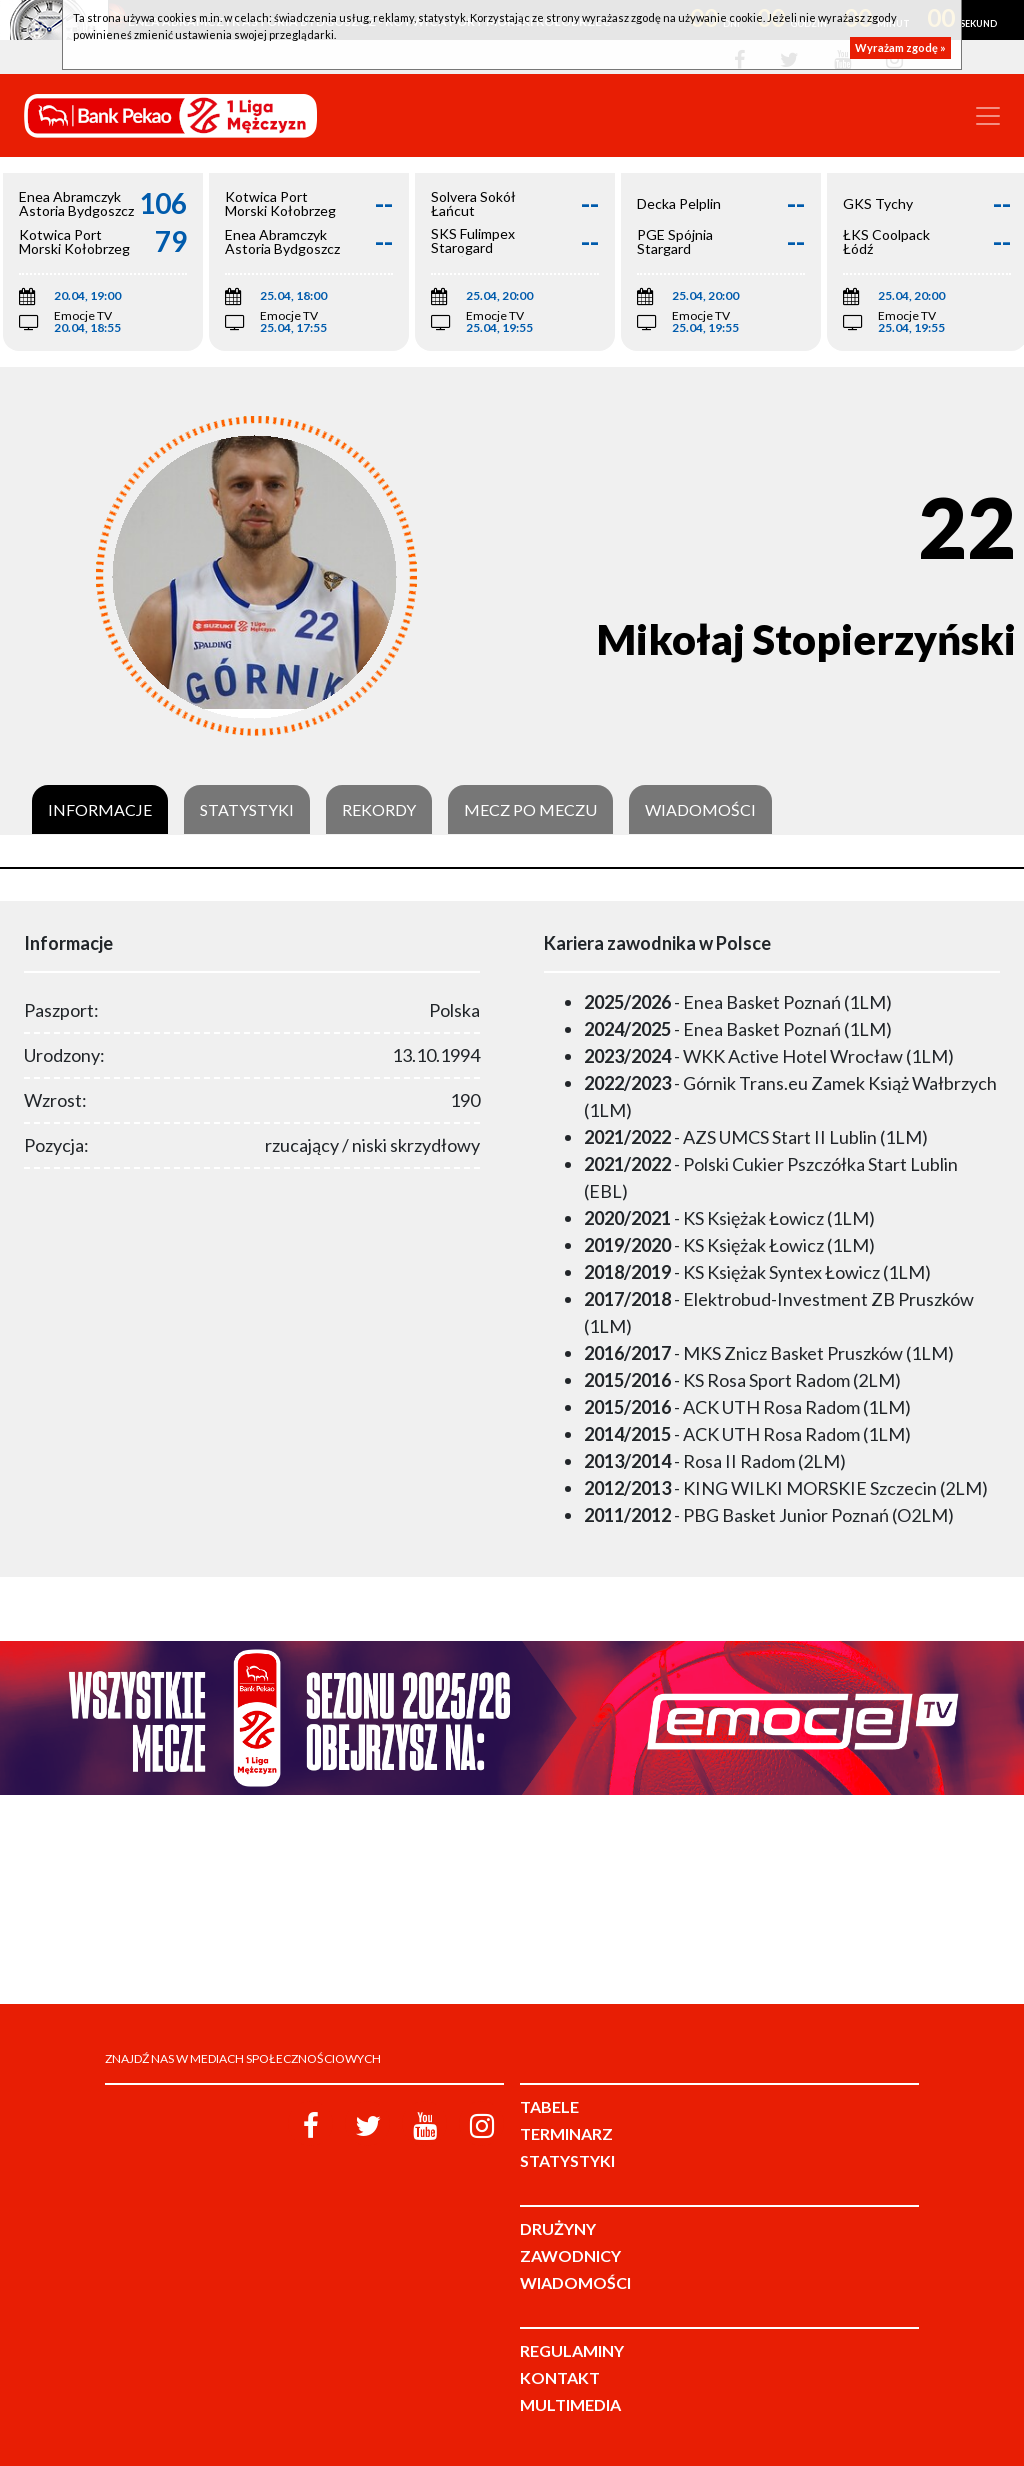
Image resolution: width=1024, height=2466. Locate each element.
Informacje (100, 810)
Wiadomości (700, 810)
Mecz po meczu (530, 810)
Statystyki (247, 810)
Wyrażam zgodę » (900, 47)
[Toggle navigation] (988, 116)
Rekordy (379, 810)
